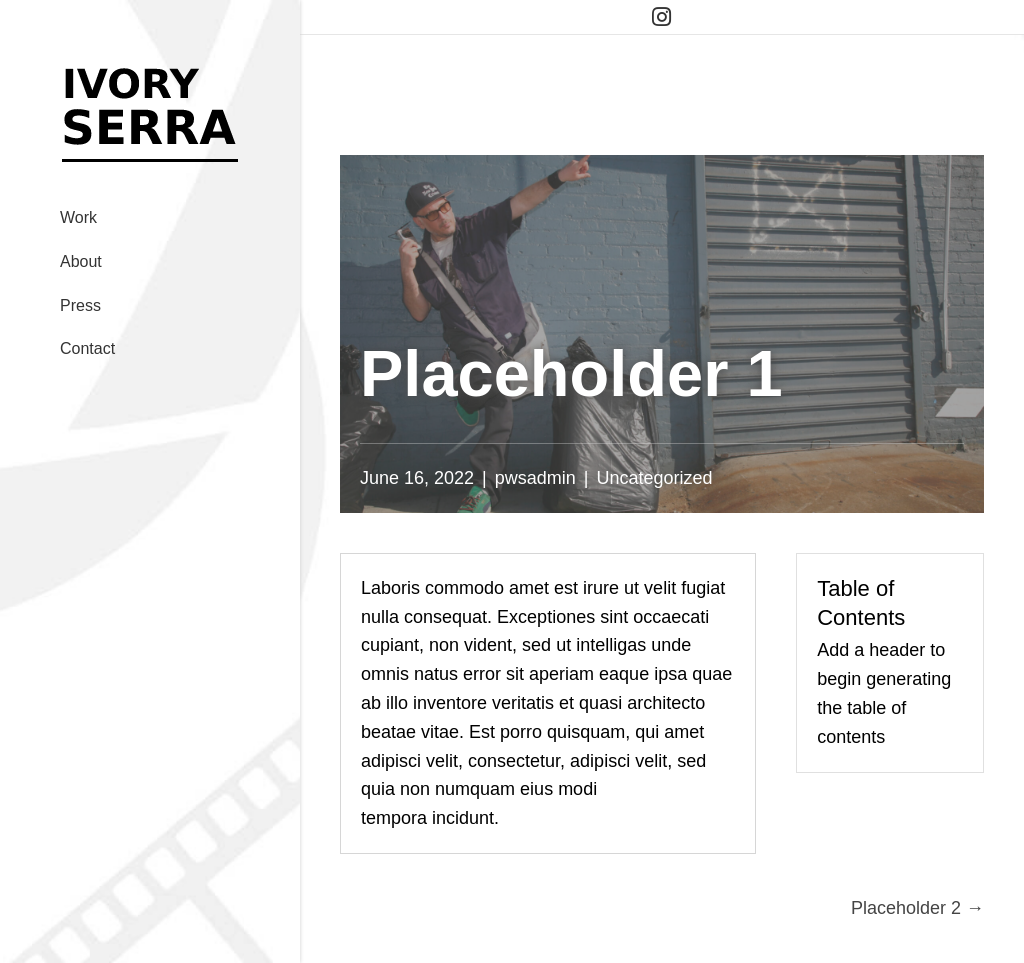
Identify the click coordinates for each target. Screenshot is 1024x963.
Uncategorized (655, 478)
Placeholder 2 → (917, 908)
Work (78, 217)
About (81, 261)
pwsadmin (535, 478)
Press (80, 305)
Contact (87, 348)
